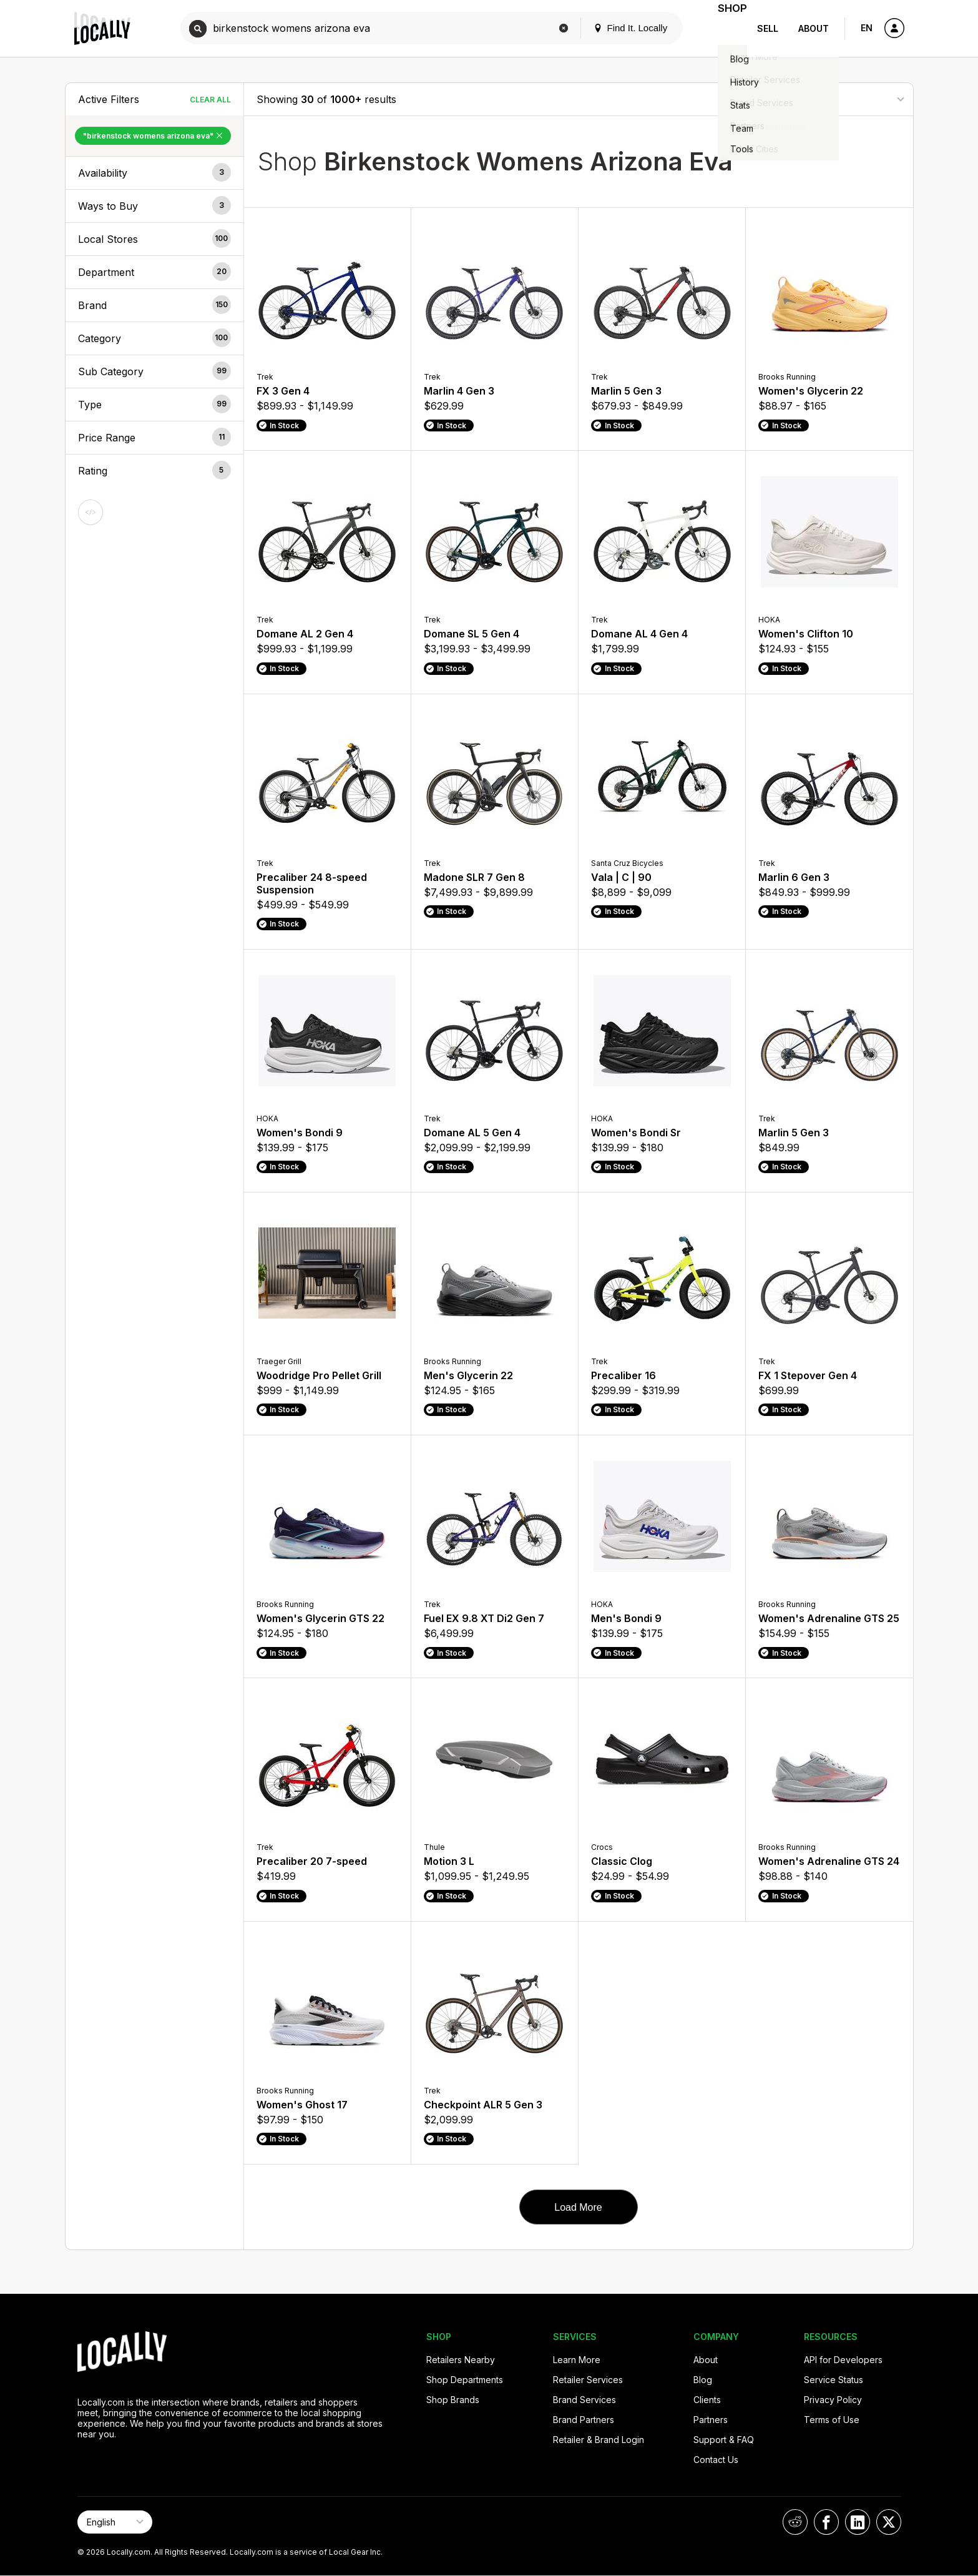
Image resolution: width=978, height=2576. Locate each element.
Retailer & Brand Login (598, 2439)
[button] (154, 173)
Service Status (833, 2379)
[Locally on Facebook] (826, 2522)
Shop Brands (452, 2399)
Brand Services (584, 2399)
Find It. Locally (615, 27)
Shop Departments (464, 2379)
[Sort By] (838, 99)
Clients (707, 2399)
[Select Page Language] (114, 2522)
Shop (724, 28)
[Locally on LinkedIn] (857, 2522)
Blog (702, 2379)
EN (867, 27)
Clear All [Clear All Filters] (210, 99)
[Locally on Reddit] (795, 2522)
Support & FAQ (723, 2439)
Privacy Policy (833, 2399)
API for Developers (843, 2359)
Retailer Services (588, 2379)
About (813, 28)
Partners (710, 2419)
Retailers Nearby (460, 2359)
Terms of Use (831, 2419)
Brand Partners (583, 2419)
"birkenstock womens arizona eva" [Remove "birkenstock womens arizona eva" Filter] (153, 135)
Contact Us (715, 2459)
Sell (767, 28)
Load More (578, 2207)
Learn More (576, 2359)
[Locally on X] (888, 2522)
